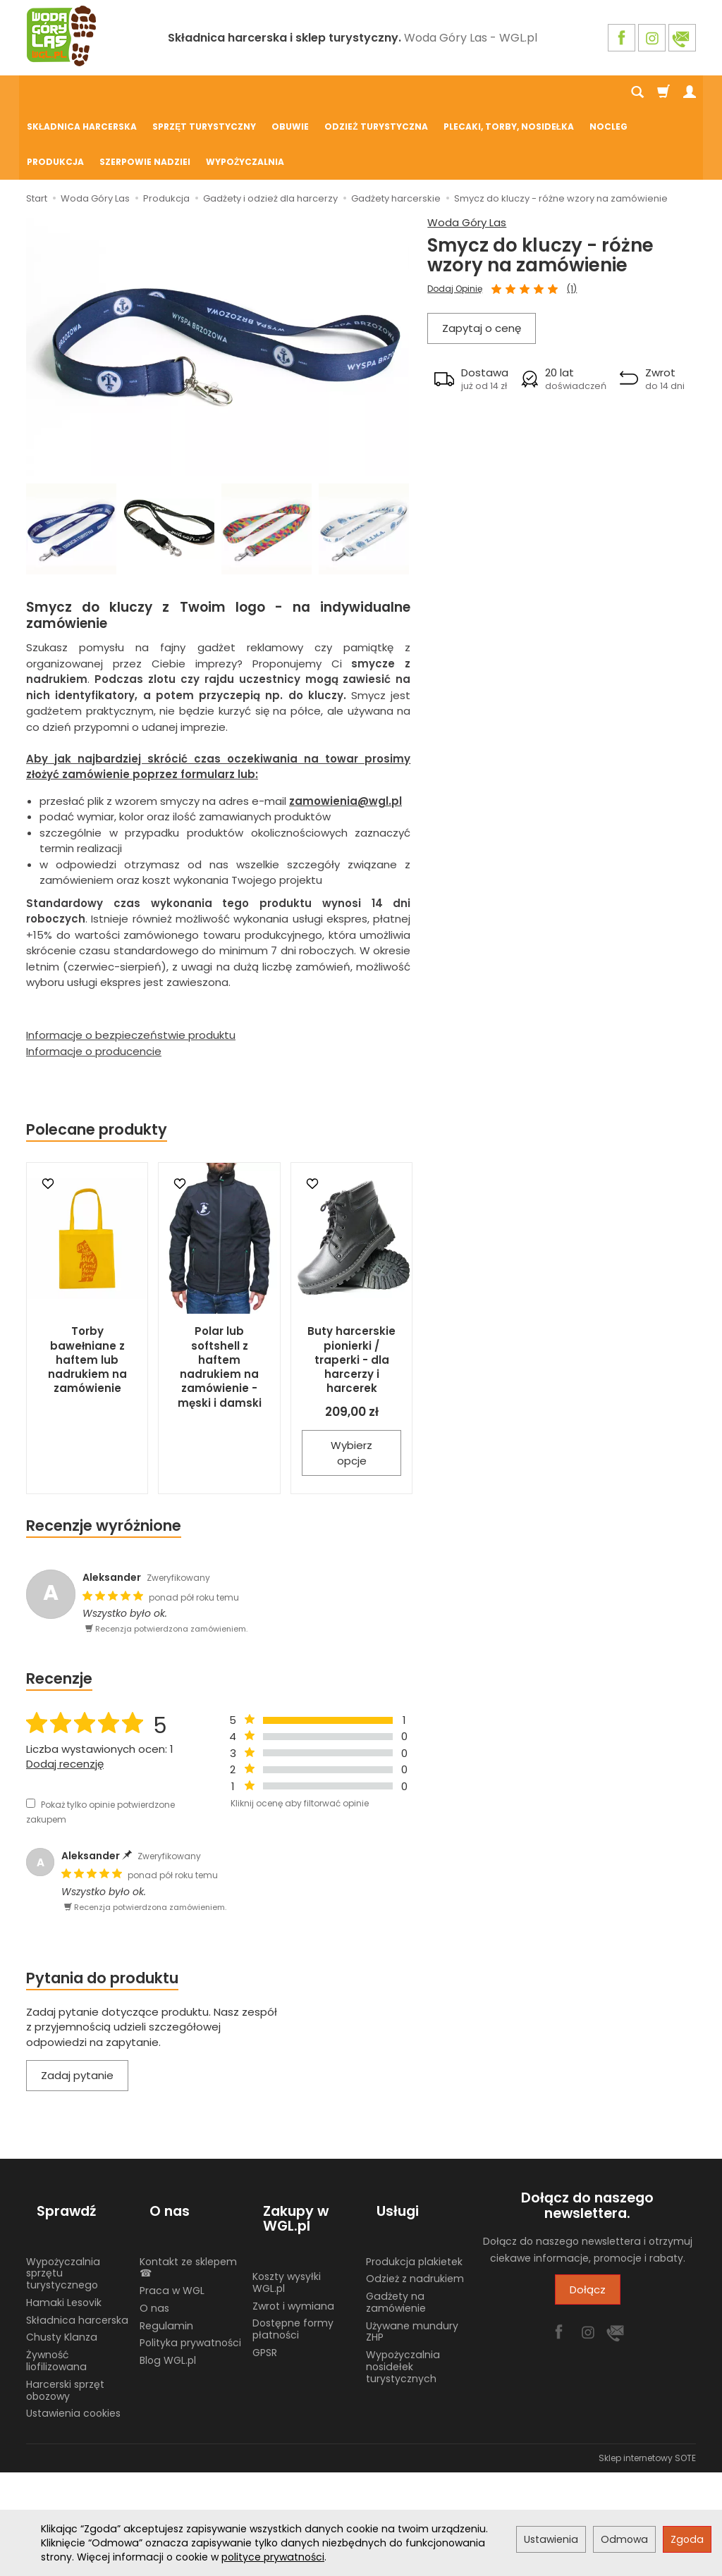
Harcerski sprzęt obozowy (65, 2295)
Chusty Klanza (61, 2243)
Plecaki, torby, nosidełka (508, 93)
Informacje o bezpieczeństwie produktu (130, 966)
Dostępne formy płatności (293, 2234)
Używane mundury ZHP (412, 2237)
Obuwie (290, 93)
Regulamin (166, 2231)
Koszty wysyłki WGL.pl (286, 2187)
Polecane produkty (96, 1060)
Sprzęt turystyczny (204, 93)
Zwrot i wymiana (293, 2211)
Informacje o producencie (93, 982)
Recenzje (59, 1609)
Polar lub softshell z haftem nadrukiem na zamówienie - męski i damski (220, 1298)
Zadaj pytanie (77, 2006)
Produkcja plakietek (414, 2166)
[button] (471, 308)
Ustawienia (551, 2539)
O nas (154, 2213)
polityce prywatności (272, 2557)
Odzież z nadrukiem (415, 2183)
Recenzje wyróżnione (103, 1456)
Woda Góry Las (466, 153)
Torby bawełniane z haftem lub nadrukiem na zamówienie (87, 1290)
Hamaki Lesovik (64, 2207)
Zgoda (687, 2539)
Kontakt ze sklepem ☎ (188, 2172)
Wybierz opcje (351, 1383)
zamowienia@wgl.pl (345, 732)
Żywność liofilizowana (56, 2266)
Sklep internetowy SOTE (647, 2363)
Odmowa (624, 2539)
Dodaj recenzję (65, 1694)
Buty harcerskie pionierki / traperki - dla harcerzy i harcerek (351, 1290)
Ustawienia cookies (73, 2319)
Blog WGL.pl (168, 2265)
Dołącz (588, 2220)
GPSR (264, 2257)
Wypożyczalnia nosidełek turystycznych (403, 2272)
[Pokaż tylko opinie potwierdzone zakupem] (30, 1734)
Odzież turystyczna (375, 93)
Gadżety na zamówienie (396, 2207)
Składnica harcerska (82, 93)
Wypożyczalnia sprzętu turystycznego (63, 2178)
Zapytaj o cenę (481, 257)
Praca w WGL (172, 2195)
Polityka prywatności (190, 2248)
